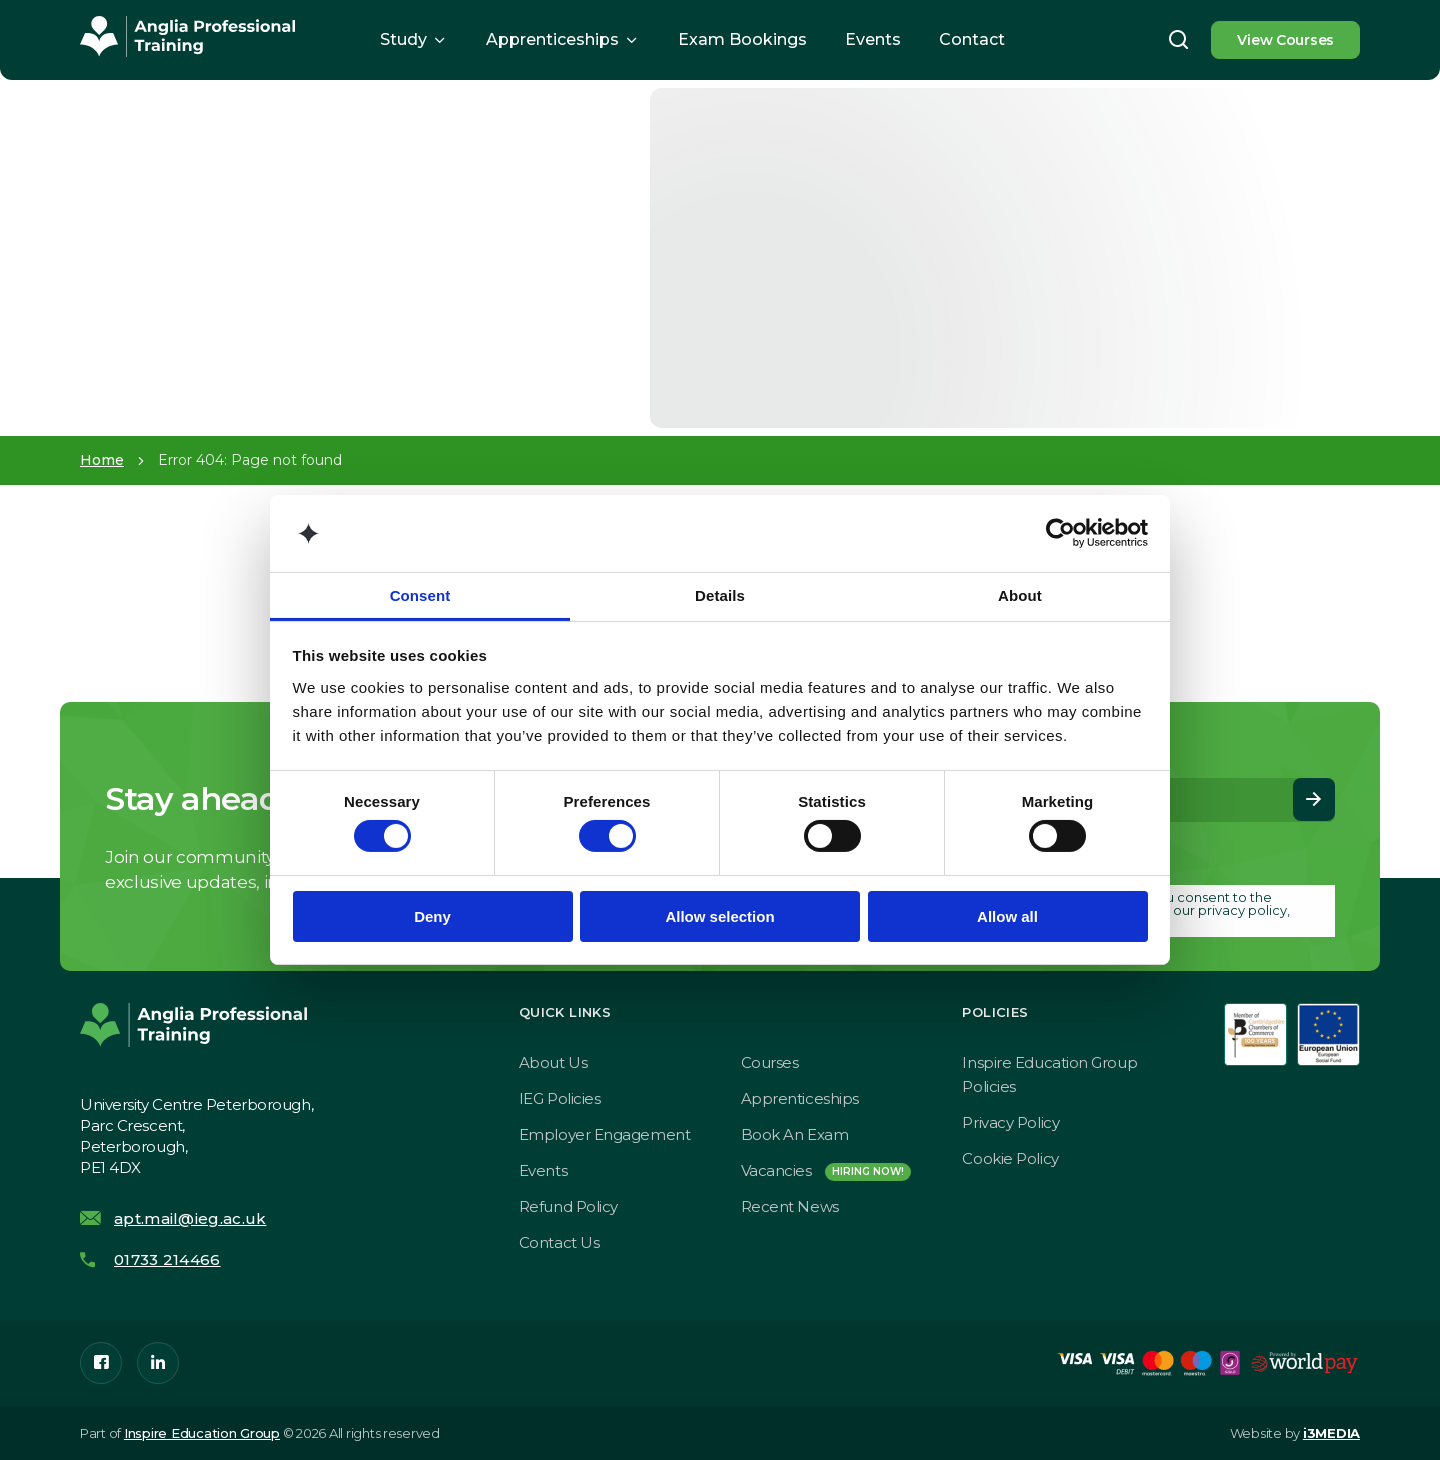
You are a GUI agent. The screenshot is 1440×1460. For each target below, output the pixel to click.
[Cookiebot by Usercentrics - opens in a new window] (1060, 533)
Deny (432, 916)
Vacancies (826, 1170)
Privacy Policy (1010, 1122)
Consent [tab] (420, 595)
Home (102, 460)
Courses (770, 1062)
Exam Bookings (742, 39)
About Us (553, 1062)
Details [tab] (720, 595)
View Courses (1285, 40)
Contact (972, 39)
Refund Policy (568, 1206)
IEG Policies (560, 1098)
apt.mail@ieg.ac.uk (190, 1218)
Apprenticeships (552, 39)
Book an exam (795, 1134)
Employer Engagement (604, 1134)
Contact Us (559, 1242)
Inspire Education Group (202, 1433)
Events (873, 39)
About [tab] (1020, 595)
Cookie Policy (1010, 1158)
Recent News (790, 1206)
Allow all (1007, 916)
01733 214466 (167, 1259)
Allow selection (719, 916)
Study (403, 39)
